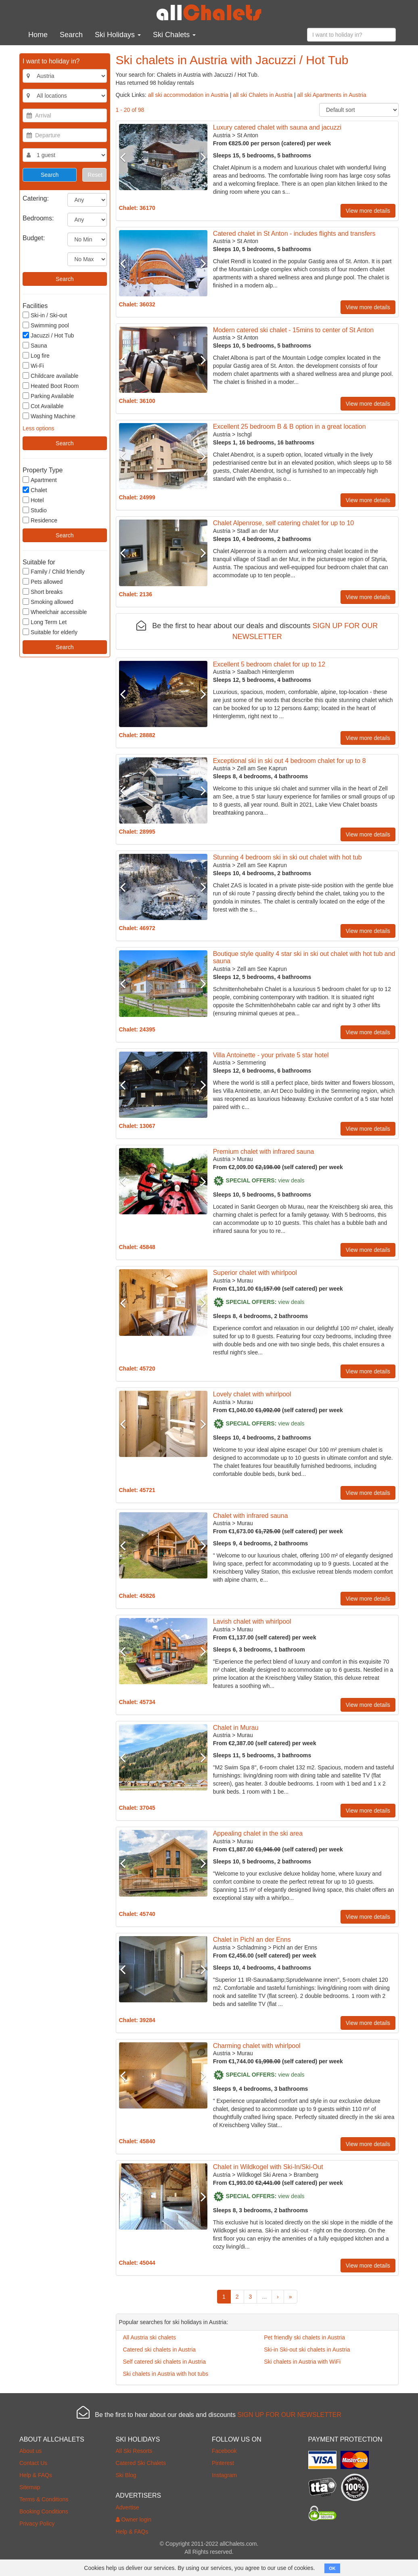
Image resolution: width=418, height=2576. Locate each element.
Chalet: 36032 (137, 304)
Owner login (134, 2519)
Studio (35, 510)
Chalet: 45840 (137, 2141)
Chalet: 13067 (137, 1126)
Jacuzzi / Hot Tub (48, 335)
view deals (291, 1180)
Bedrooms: (38, 218)
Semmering (251, 1062)
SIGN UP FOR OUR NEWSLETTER (289, 2414)
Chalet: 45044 (137, 2263)
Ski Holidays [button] (118, 35)
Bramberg (306, 2174)
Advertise (127, 2507)
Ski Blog (126, 2475)
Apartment (40, 479)
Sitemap (29, 2487)
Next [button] (200, 157)
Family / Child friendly (54, 571)
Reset (95, 175)
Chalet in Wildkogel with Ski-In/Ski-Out (268, 2166)
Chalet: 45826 (137, 1596)
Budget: (34, 238)
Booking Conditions (43, 2511)
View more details (368, 211)
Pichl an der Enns (295, 1947)
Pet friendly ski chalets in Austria (304, 2337)
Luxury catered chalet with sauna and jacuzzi (277, 127)
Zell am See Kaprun (262, 768)
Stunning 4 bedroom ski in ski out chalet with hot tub (287, 857)
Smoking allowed (48, 601)
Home (38, 35)
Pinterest (223, 2463)
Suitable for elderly (50, 632)
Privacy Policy (36, 2523)
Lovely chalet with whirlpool (252, 1394)
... (264, 2296)
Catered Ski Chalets (141, 2463)
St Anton (247, 135)
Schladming (251, 1947)
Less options (38, 428)
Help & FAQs (35, 2475)
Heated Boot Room (51, 385)
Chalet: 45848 (137, 1247)
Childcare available (50, 375)
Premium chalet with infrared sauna (263, 1151)
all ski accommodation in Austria (188, 95)
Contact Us (33, 2463)
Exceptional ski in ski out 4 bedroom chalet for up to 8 (289, 760)
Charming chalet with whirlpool (257, 2045)
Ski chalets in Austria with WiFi (302, 2361)
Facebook (224, 2451)
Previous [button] (125, 157)
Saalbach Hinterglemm (265, 672)
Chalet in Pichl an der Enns (252, 1939)
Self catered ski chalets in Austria (164, 2361)
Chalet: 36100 (137, 401)
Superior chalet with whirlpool (255, 1272)
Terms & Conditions (43, 2499)
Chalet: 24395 (137, 1029)
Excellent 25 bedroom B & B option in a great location (289, 426)
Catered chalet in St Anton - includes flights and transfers (294, 233)
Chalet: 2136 (135, 594)
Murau (245, 1159)
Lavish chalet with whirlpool (252, 1621)
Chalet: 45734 (137, 1702)
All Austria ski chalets (149, 2337)
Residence (40, 520)
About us (30, 2451)
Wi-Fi (33, 365)
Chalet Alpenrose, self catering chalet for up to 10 (283, 523)
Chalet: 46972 (137, 928)
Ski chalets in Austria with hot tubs (166, 2374)
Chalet (35, 489)
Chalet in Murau (236, 1727)
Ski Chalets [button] (174, 35)
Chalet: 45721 (137, 1490)
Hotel (33, 500)
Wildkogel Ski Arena (262, 2174)
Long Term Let (45, 621)
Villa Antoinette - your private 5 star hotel (271, 1055)
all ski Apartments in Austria (331, 95)
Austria (222, 135)
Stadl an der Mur (258, 531)
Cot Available (43, 405)
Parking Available (48, 395)
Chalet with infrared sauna (250, 1515)
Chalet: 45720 (137, 1368)
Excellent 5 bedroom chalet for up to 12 (269, 664)
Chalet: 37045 (137, 1808)
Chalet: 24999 (137, 497)
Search (71, 35)
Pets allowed (43, 581)
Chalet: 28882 (137, 735)
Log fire (36, 355)
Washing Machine (49, 416)
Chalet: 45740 (137, 1914)
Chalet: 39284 (137, 2020)
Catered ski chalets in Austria (159, 2349)
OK (332, 2568)
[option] (163, 157)
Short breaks (43, 591)
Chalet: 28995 (137, 831)
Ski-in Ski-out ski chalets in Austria (307, 2349)
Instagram (224, 2475)
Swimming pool (46, 325)
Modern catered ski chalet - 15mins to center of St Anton (293, 330)
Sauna (35, 345)
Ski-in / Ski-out (45, 315)
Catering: (36, 198)
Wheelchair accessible (55, 611)
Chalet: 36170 (137, 208)
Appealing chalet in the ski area (258, 1833)
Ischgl (244, 434)
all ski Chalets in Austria (263, 95)
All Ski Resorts (134, 2451)
